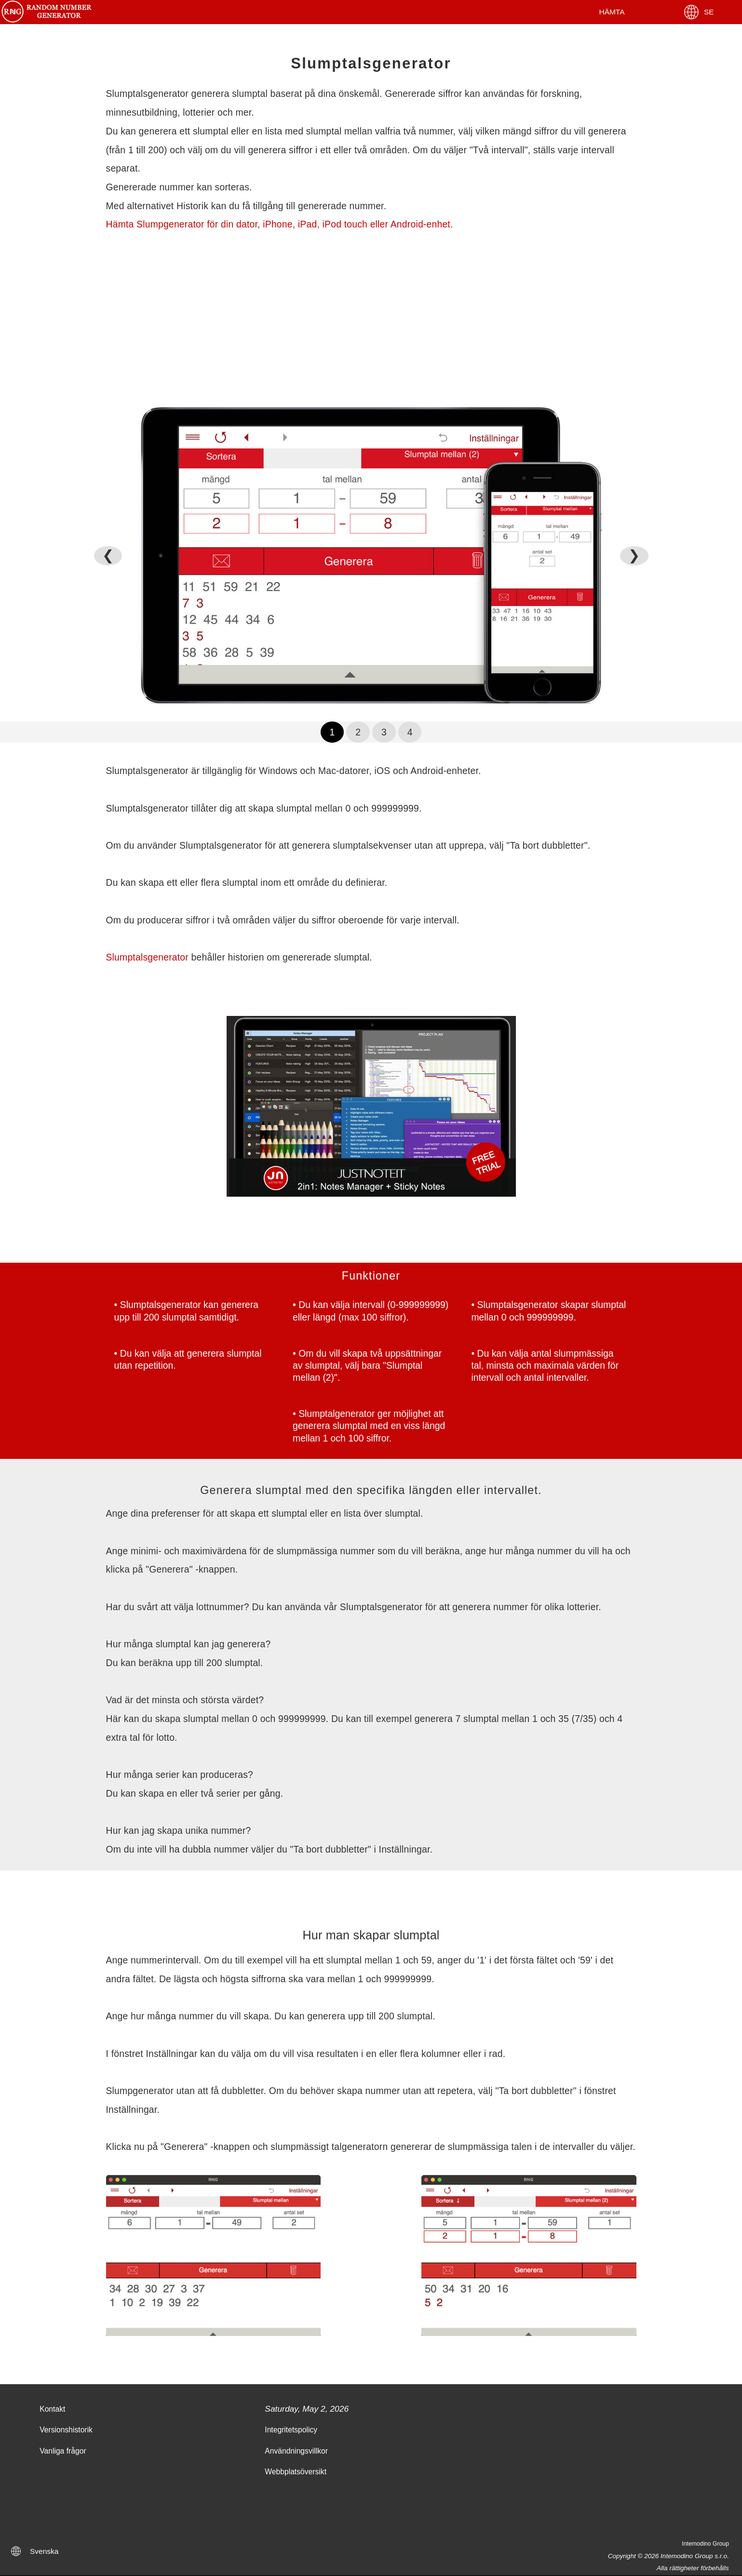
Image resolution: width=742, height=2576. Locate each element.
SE (698, 12)
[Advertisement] (371, 317)
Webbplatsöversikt (295, 2472)
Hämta (612, 12)
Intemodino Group (705, 2543)
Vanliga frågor (63, 2451)
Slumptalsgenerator (147, 957)
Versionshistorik (66, 2430)
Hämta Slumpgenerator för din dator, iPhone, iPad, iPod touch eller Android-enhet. (279, 224)
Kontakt (52, 2409)
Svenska (44, 2551)
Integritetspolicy (291, 2430)
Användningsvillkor (296, 2451)
